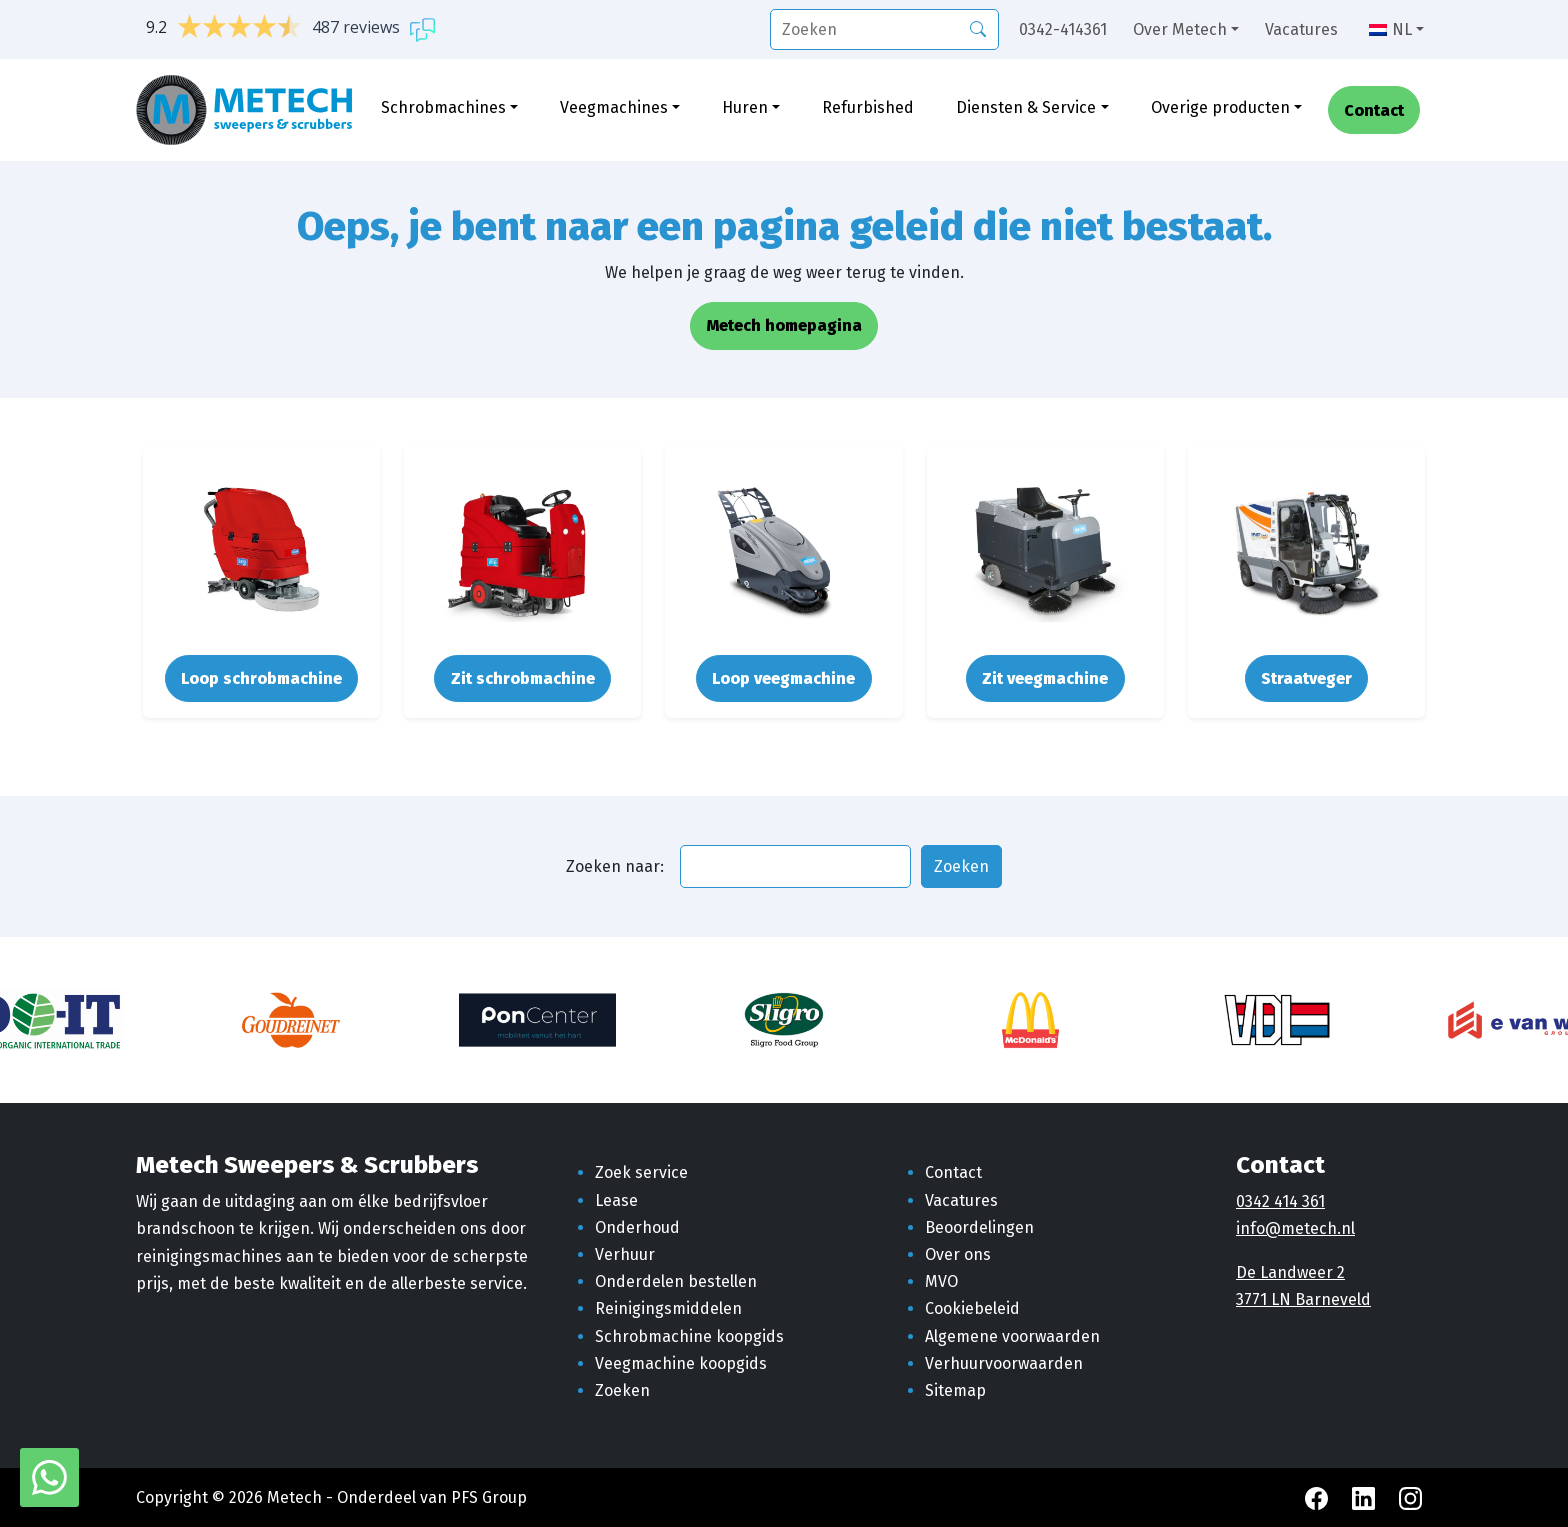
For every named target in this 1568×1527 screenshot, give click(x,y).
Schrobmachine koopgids (689, 1336)
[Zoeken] (978, 28)
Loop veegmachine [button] (783, 678)
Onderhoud (637, 1227)
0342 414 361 (1280, 1201)
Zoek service (641, 1172)
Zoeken (622, 1390)
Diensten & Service (1026, 107)
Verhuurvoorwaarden (1004, 1363)
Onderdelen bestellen (676, 1281)
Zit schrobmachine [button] (523, 678)
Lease (616, 1200)
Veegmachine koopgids (681, 1363)
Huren (745, 107)
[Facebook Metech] (1318, 1497)
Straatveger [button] (1306, 678)
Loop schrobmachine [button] (261, 678)
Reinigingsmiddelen (668, 1308)
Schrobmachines (443, 107)
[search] (884, 29)
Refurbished (868, 107)
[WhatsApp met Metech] (49, 1476)
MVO (941, 1281)
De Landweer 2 (1290, 1272)
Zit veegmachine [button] (1045, 678)
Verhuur (625, 1254)
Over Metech (1180, 29)
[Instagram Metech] (1410, 1497)
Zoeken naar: (615, 866)
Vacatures (1301, 29)
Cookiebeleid (972, 1308)
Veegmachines (614, 107)
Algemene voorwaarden (1012, 1336)
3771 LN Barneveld (1303, 1299)
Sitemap (955, 1390)
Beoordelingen (979, 1227)
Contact (1374, 110)
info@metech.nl (1295, 1228)
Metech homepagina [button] (784, 325)
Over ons (958, 1254)
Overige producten (1220, 107)
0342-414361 (1063, 29)
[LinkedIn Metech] (1365, 1497)
